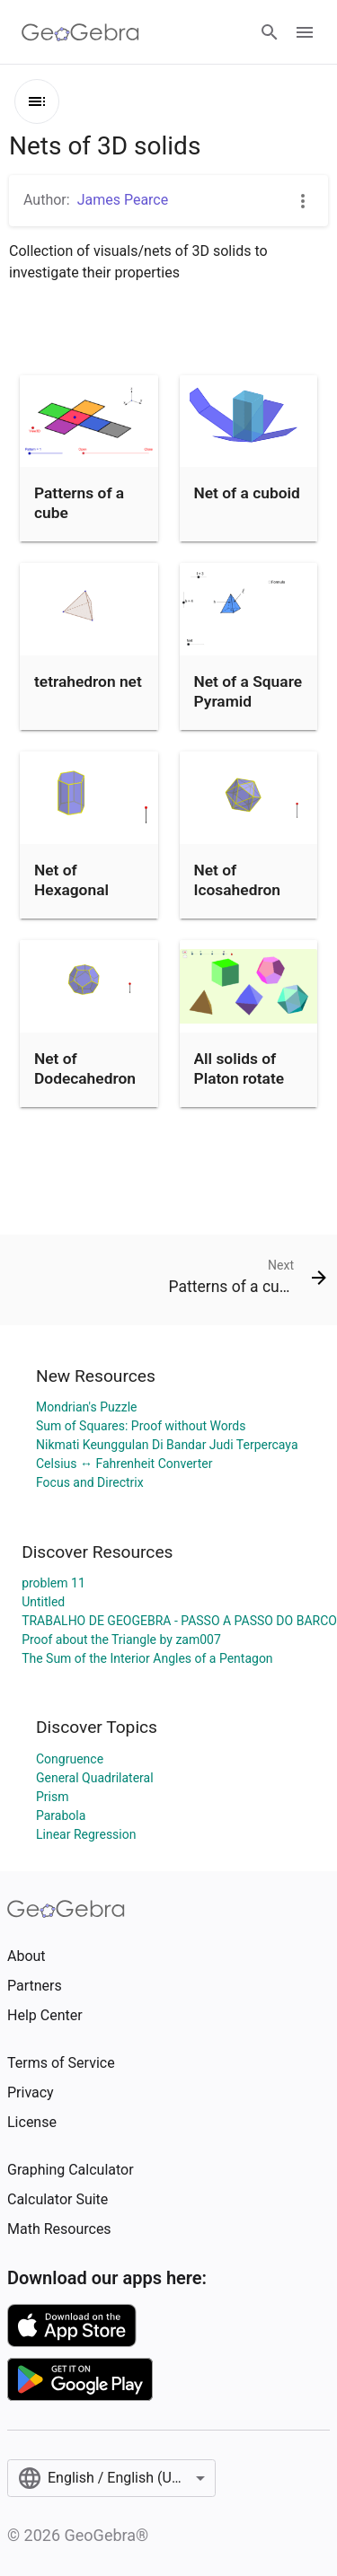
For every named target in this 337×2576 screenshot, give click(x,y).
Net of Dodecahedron (85, 1068)
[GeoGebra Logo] (80, 32)
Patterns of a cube (79, 503)
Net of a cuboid (247, 493)
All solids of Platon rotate (239, 1068)
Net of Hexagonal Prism (71, 890)
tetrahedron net (88, 681)
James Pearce (123, 199)
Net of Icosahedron (237, 880)
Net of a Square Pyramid (248, 691)
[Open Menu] (304, 32)
